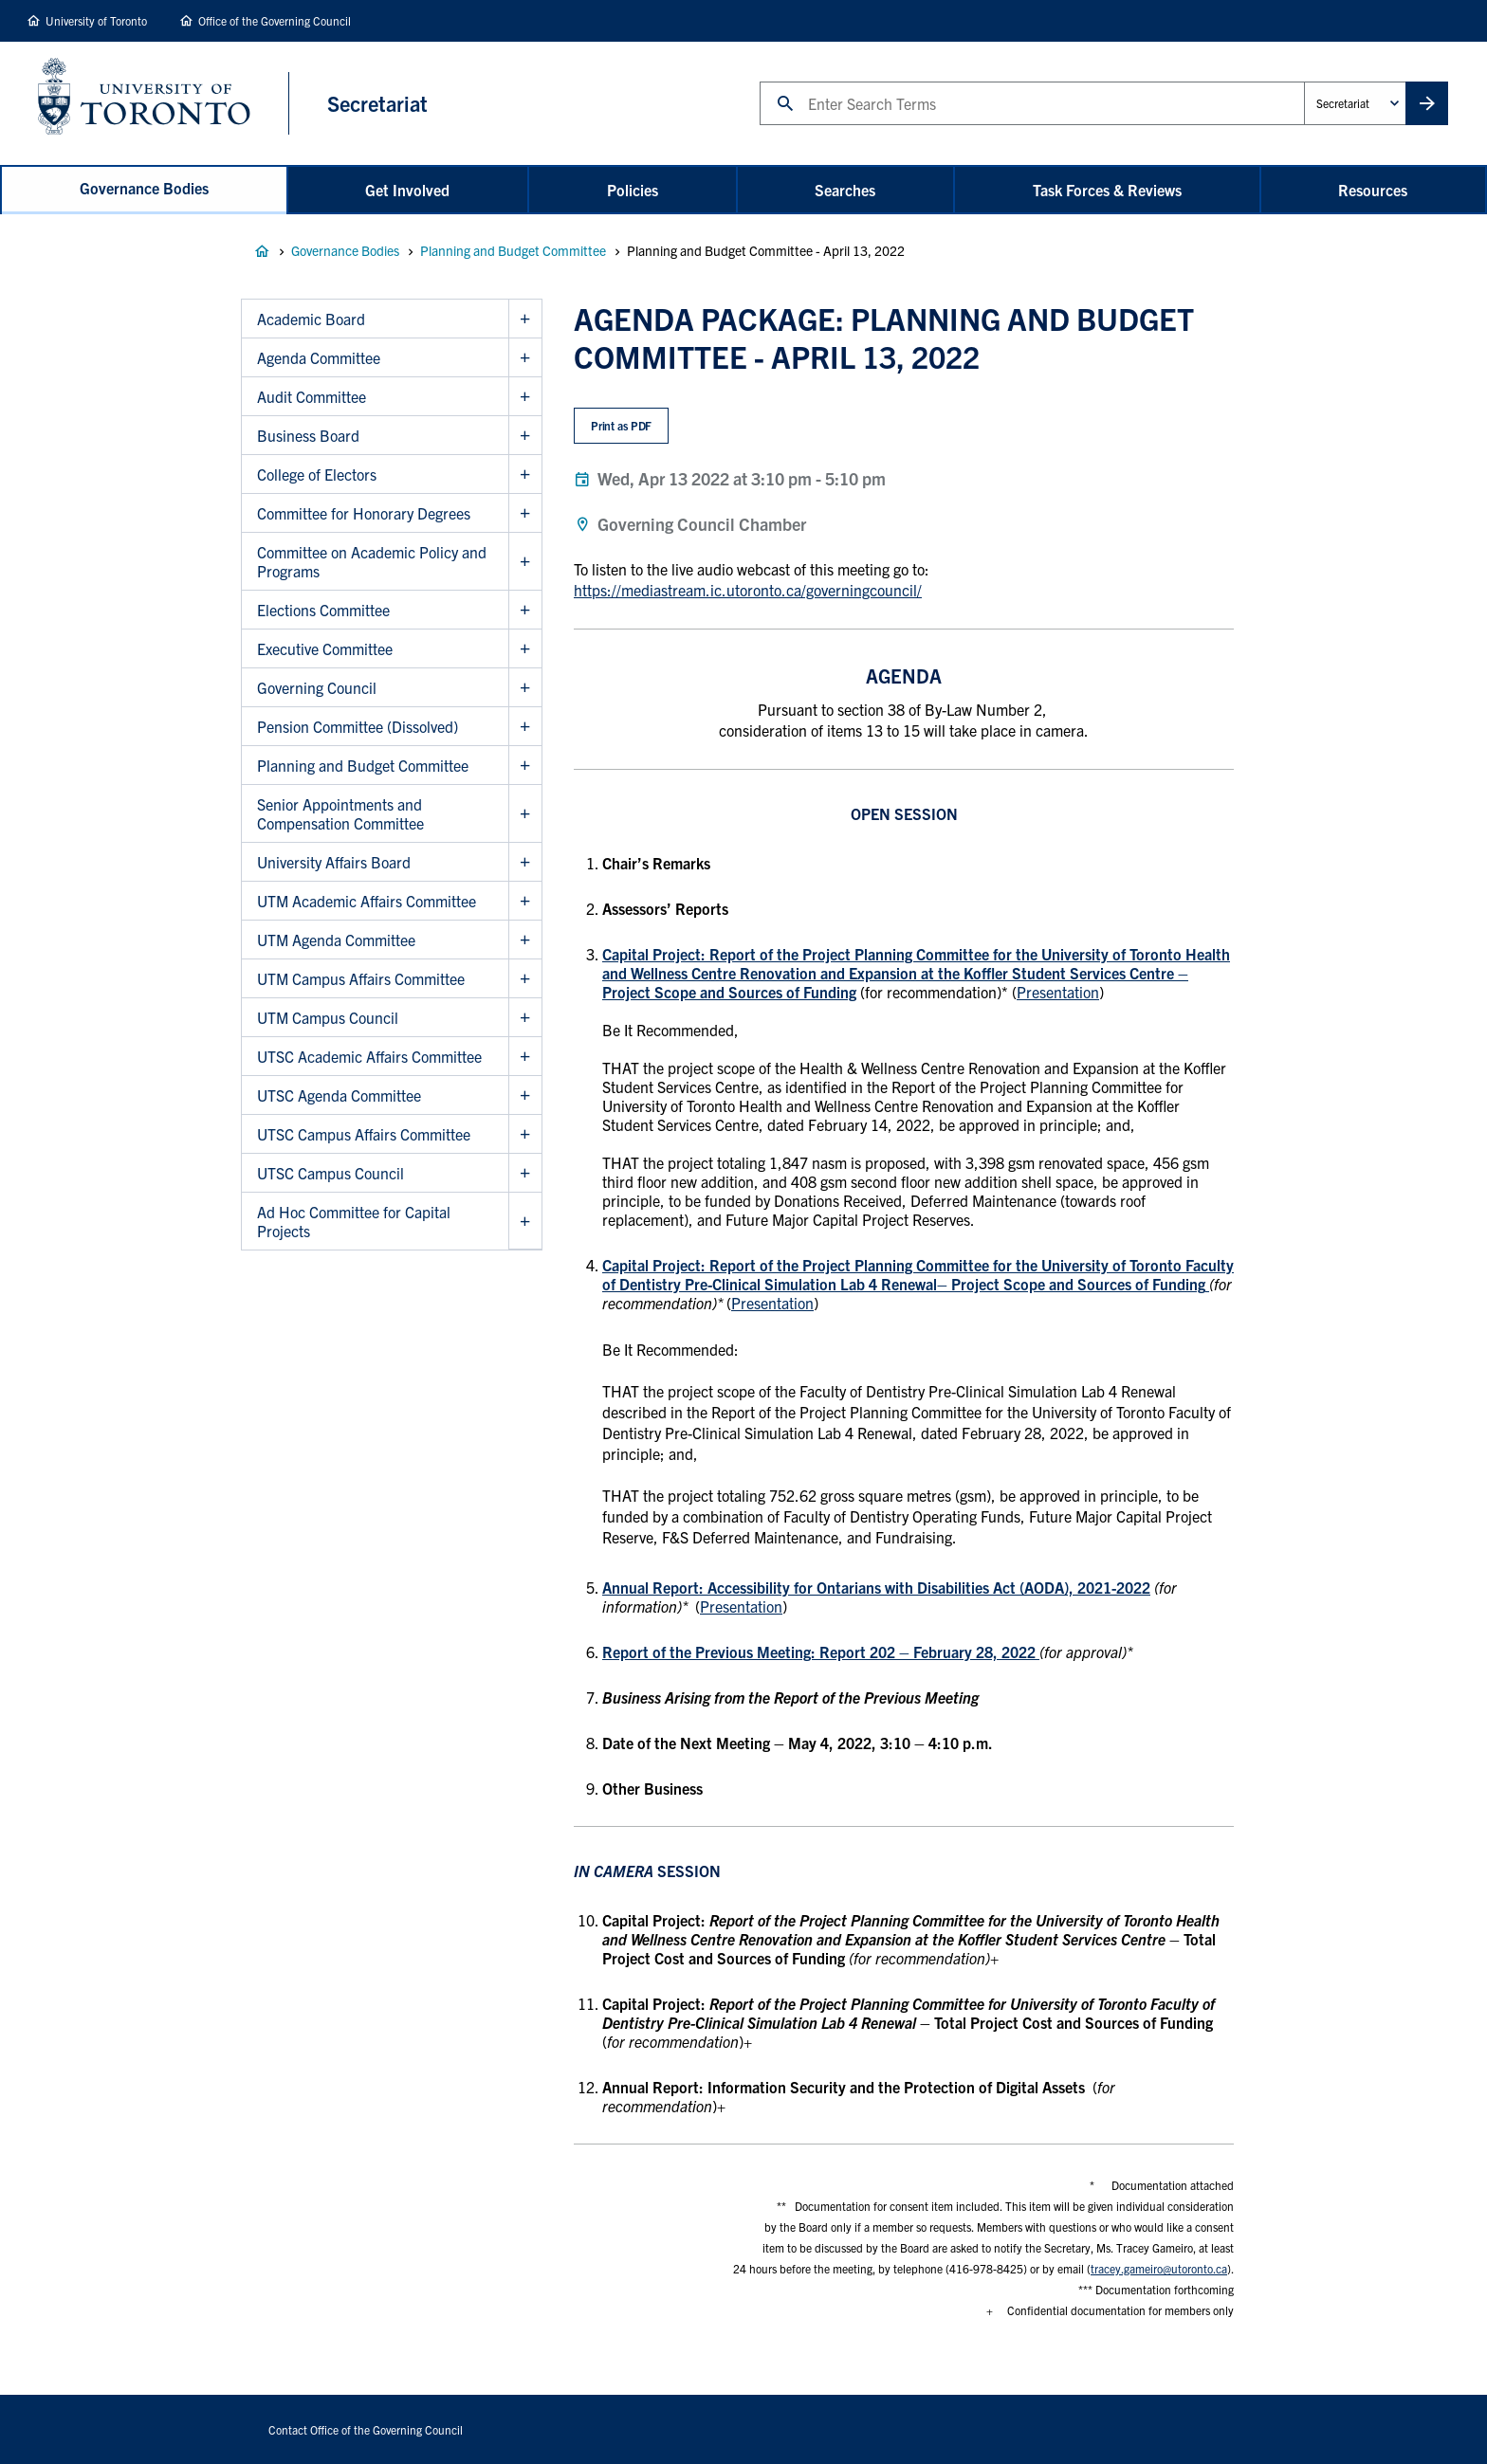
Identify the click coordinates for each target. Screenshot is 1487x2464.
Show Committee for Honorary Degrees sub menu (525, 513)
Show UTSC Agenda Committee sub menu (525, 1095)
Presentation (1058, 991)
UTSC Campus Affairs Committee (363, 1133)
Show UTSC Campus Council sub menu (525, 1173)
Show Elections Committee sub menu (525, 610)
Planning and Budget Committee (513, 250)
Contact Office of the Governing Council (365, 2429)
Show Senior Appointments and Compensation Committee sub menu (525, 814)
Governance (261, 251)
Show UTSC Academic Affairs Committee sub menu (525, 1056)
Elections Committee (323, 609)
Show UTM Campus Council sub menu (525, 1017)
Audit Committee (311, 396)
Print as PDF (621, 425)
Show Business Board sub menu (525, 435)
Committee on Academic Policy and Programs (371, 561)
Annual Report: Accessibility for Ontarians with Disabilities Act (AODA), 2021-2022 (876, 1587)
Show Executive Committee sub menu (525, 649)
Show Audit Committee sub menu (525, 396)
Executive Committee (325, 648)
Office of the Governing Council (274, 20)
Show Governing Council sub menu (525, 687)
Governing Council (316, 687)
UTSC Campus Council (330, 1172)
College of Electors (316, 474)
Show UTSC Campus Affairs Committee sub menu (525, 1134)
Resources (1372, 189)
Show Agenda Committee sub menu (525, 357)
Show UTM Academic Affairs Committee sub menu (525, 901)
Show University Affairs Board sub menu (525, 862)
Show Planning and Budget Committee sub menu (525, 765)
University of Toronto (96, 20)
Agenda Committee (318, 357)
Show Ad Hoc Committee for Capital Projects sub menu (525, 1221)
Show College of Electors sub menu (525, 474)
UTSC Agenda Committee (339, 1095)
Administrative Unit (1303, 81)
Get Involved (407, 189)
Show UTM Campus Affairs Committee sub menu (525, 978)
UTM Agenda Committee (336, 939)
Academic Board (311, 318)
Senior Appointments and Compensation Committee (340, 813)
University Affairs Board (334, 861)
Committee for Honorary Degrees (363, 512)
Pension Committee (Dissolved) (357, 726)
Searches (845, 189)
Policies (632, 189)
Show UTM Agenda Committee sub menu (525, 940)
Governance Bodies (144, 187)
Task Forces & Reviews (1107, 189)
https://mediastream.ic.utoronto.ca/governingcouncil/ (748, 589)
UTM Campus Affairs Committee (361, 978)
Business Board (308, 435)
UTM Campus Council (327, 1017)
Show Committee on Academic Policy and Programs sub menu (525, 562)
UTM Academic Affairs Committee (366, 900)
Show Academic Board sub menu (525, 319)
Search (759, 81)
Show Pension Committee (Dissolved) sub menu (525, 726)
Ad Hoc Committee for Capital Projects (353, 1221)
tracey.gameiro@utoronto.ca (1159, 2268)
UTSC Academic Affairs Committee (369, 1056)
